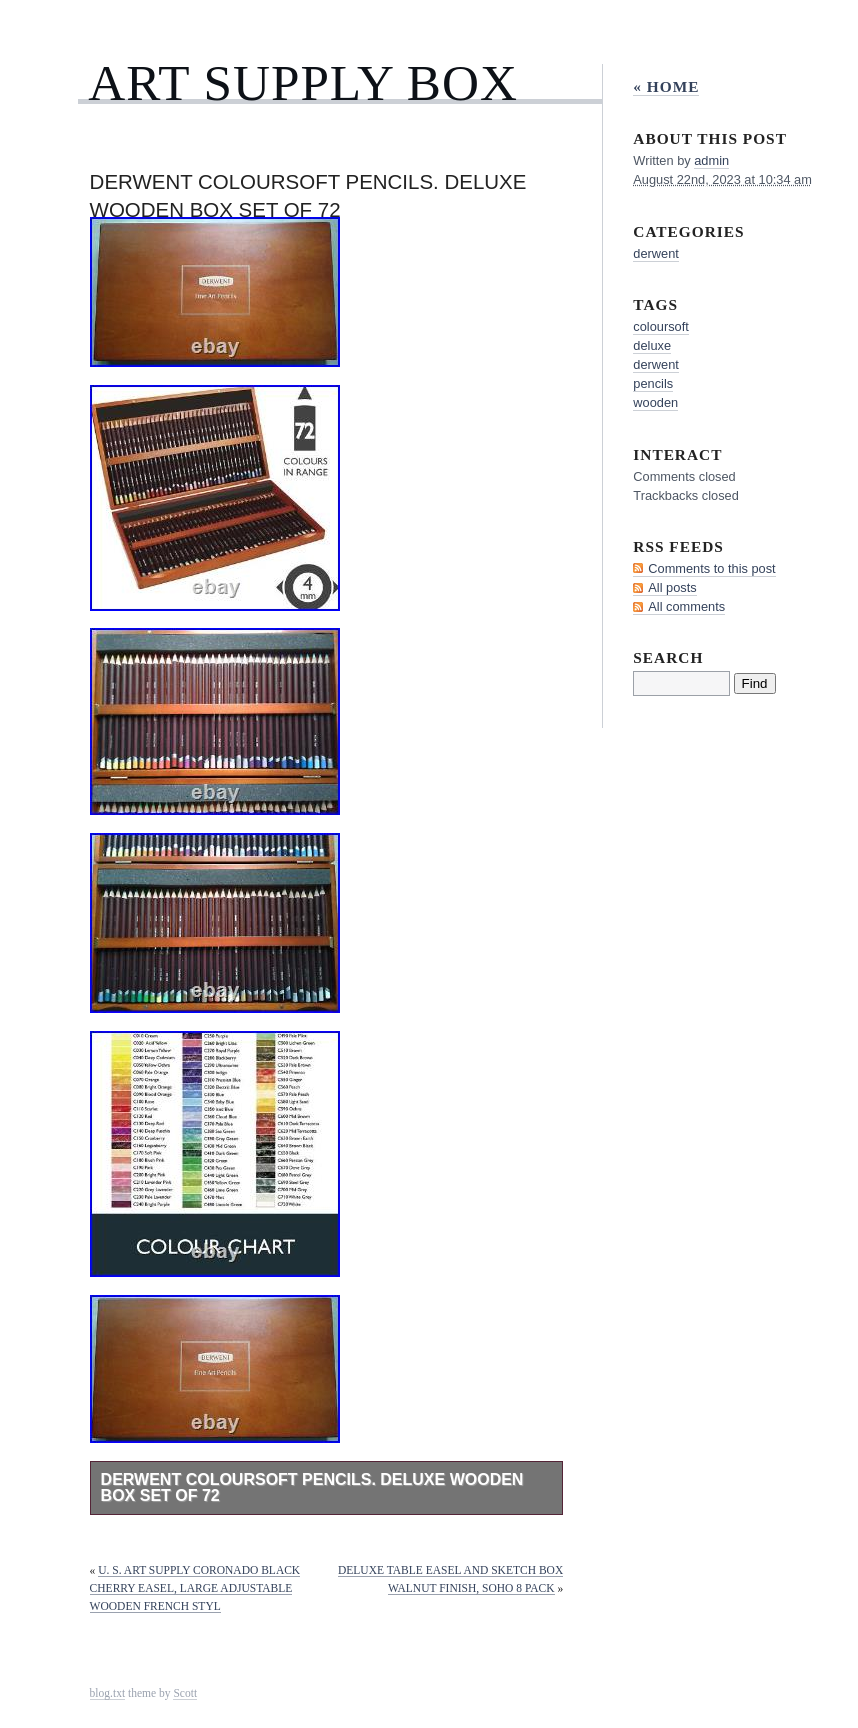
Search (668, 657)
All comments (686, 606)
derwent (656, 253)
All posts (672, 587)
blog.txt (108, 1693)
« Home (666, 86)
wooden (655, 402)
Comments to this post (711, 568)
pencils (653, 383)
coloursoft (660, 326)
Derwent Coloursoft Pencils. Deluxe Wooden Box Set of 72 (312, 1487)
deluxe (652, 345)
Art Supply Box (303, 82)
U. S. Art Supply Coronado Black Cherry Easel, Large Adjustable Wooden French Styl (195, 1588)
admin (711, 160)
